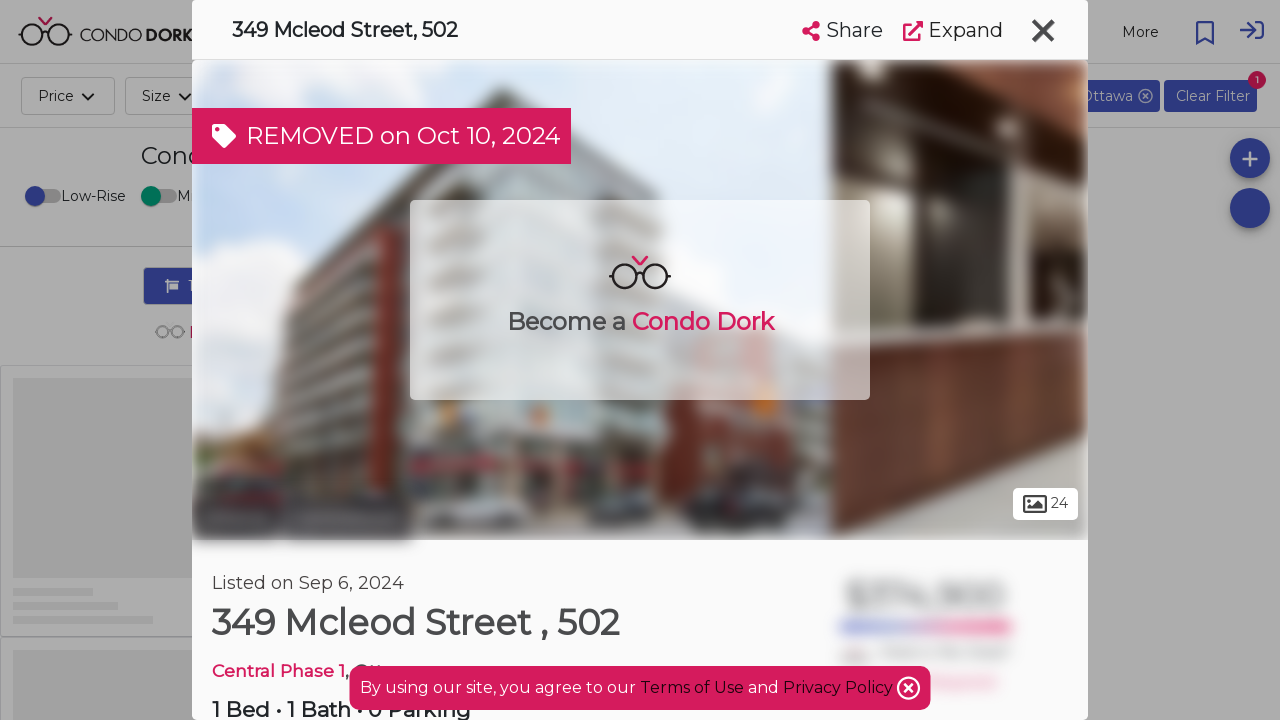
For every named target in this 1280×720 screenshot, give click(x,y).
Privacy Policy (840, 687)
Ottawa (235, 518)
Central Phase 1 (278, 670)
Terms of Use (692, 687)
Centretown (347, 518)
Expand (953, 30)
